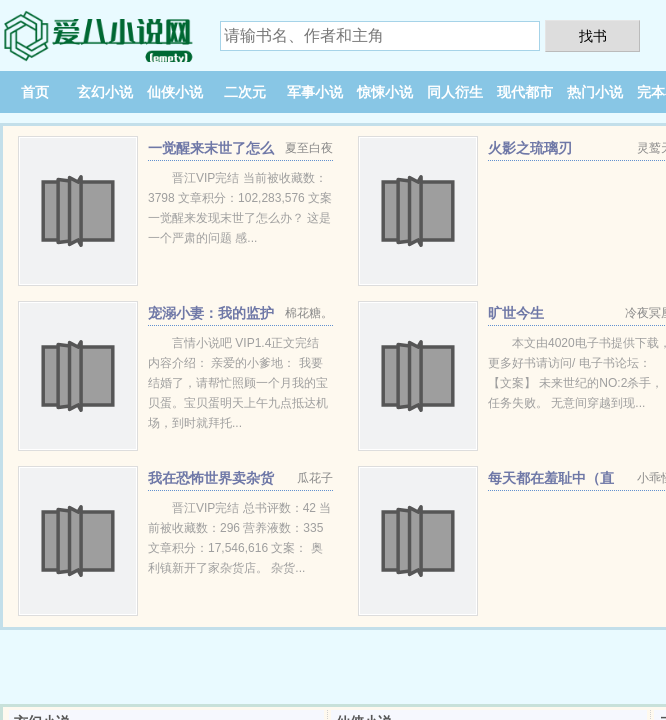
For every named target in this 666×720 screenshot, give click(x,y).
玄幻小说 (105, 92)
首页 (35, 92)
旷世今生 (516, 313)
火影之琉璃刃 (530, 148)
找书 (593, 36)
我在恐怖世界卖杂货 (211, 478)
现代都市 (525, 92)
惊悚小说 (385, 92)
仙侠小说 (175, 92)
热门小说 (595, 92)
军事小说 (315, 92)
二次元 (245, 92)
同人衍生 (455, 92)
